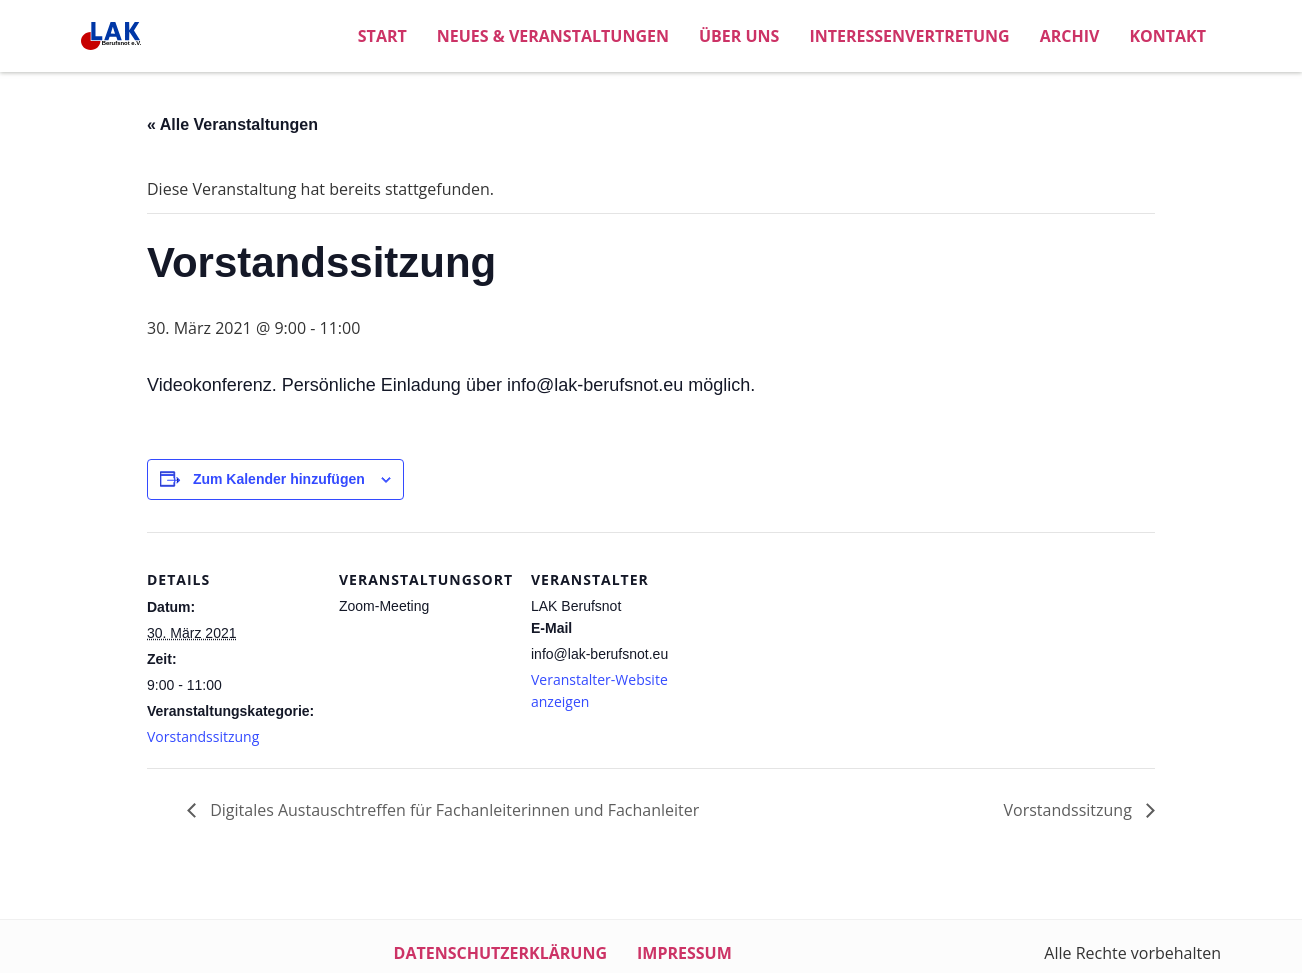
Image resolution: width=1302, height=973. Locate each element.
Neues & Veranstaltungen (553, 36)
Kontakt (1167, 36)
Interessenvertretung (909, 36)
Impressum (684, 953)
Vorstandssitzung (203, 736)
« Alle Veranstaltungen (232, 124)
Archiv (1070, 36)
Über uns (739, 36)
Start (382, 36)
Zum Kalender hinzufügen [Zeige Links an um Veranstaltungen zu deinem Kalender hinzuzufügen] (279, 479)
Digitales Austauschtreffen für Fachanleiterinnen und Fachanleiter (452, 810)
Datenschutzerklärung (500, 953)
